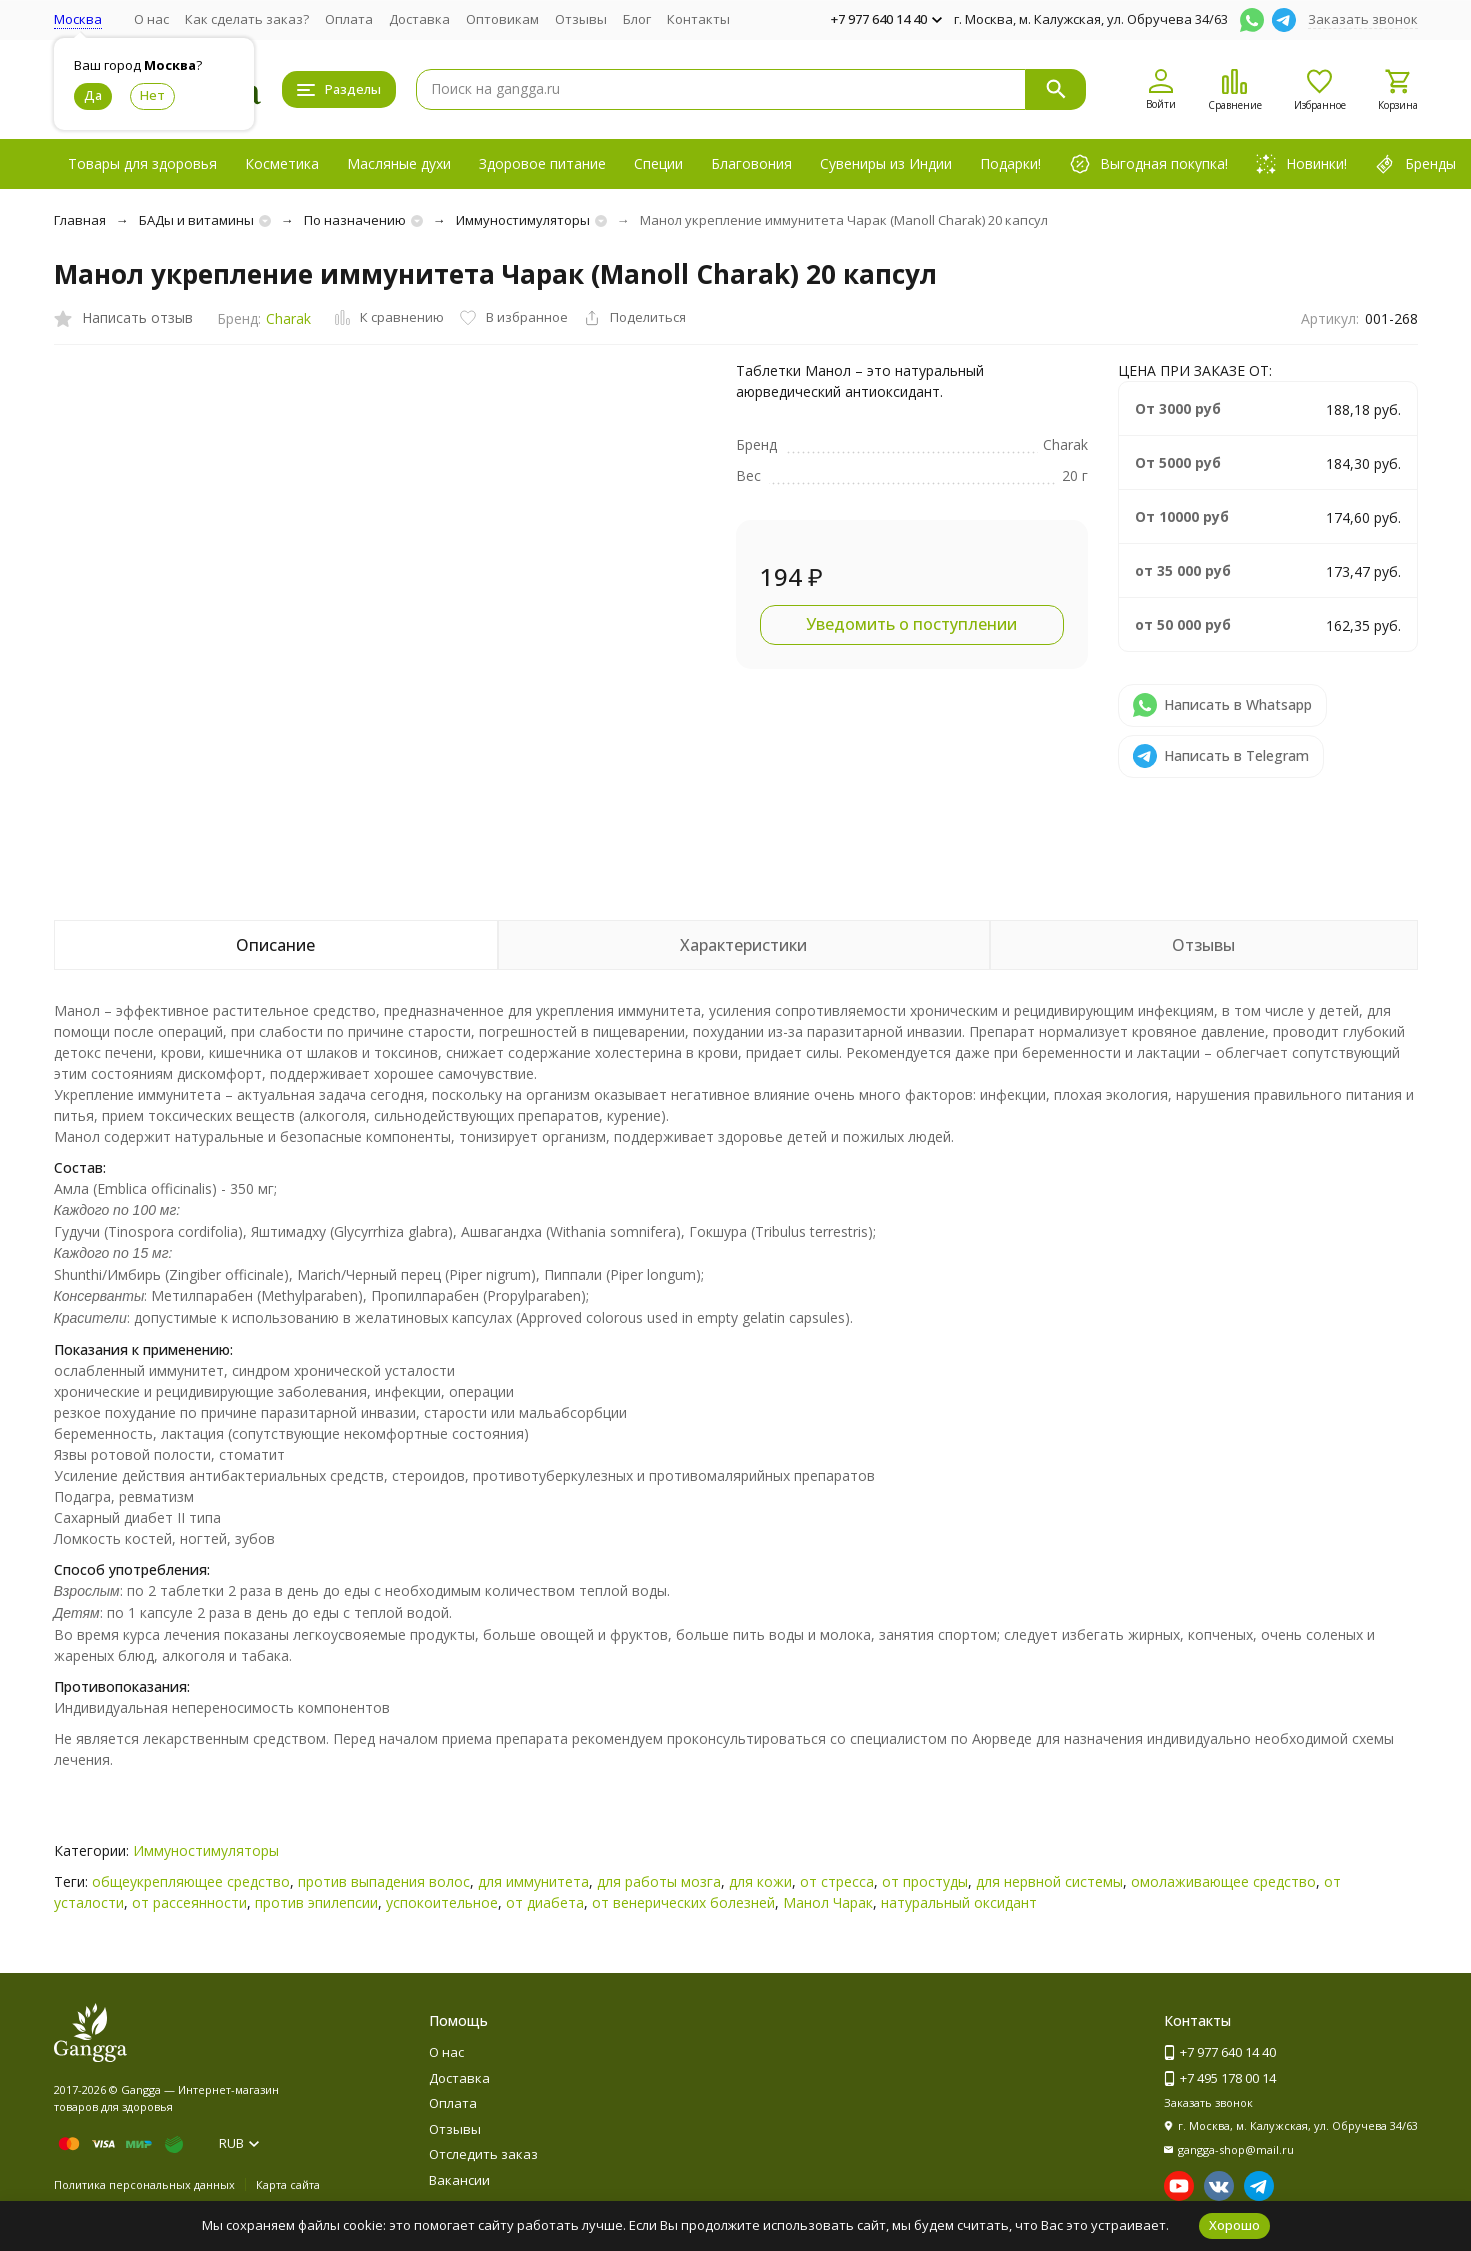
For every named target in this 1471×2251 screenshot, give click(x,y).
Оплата (349, 19)
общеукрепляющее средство (191, 1881)
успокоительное (442, 1902)
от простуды (925, 1881)
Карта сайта (288, 2184)
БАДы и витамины (196, 220)
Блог (637, 19)
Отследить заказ (483, 2154)
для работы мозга (659, 1881)
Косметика (282, 163)
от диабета (545, 1902)
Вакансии (459, 2180)
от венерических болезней (683, 1902)
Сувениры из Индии (886, 163)
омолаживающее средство (1223, 1881)
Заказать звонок (1363, 19)
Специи (658, 163)
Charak (288, 318)
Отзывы (581, 19)
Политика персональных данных (144, 2184)
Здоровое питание (542, 163)
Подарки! (1010, 163)
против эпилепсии (316, 1902)
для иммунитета (533, 1881)
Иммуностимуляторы (523, 220)
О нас (151, 19)
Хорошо (1234, 2225)
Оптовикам (502, 19)
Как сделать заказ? (247, 19)
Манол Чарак (828, 1902)
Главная (80, 220)
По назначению (355, 220)
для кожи (760, 1881)
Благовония (751, 163)
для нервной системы (1049, 1881)
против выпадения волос (384, 1881)
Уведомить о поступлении (911, 624)
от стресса (837, 1881)
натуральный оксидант (959, 1902)
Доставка (419, 19)
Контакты (698, 19)
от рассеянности (189, 1902)
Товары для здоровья (142, 163)
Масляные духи (399, 163)
